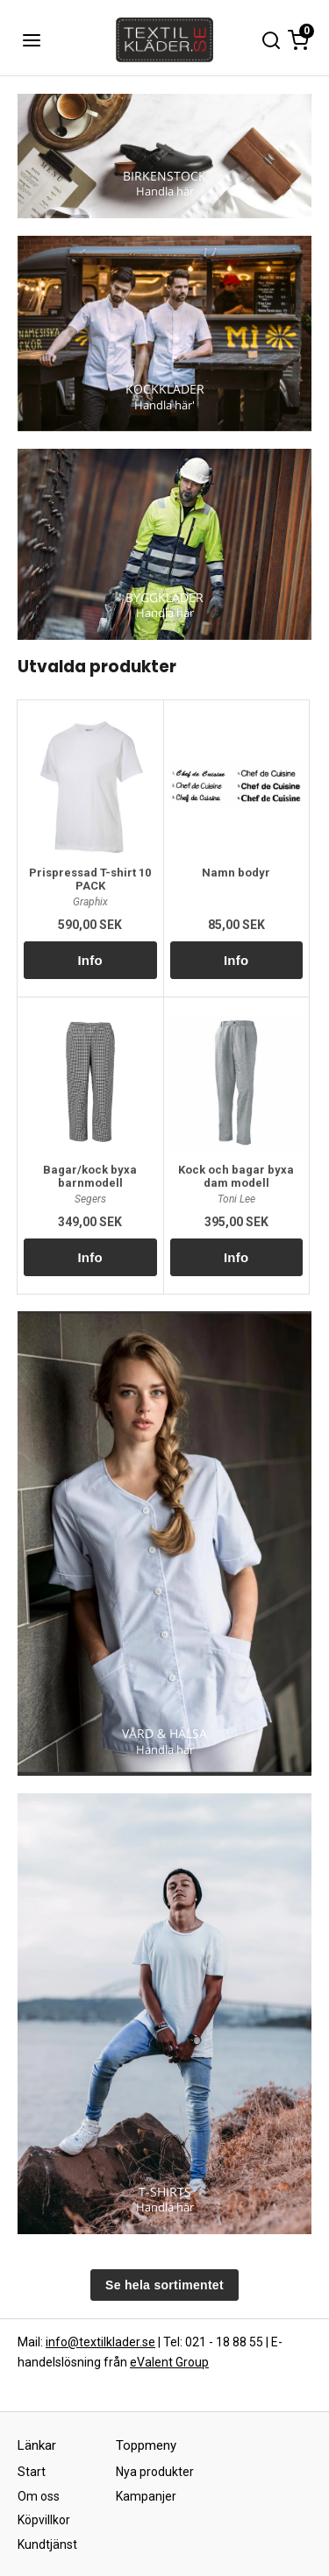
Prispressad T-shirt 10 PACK (90, 879)
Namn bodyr (236, 872)
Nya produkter (155, 2472)
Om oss (39, 2496)
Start (32, 2472)
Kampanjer (146, 2496)
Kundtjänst (47, 2544)
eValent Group (169, 2362)
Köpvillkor (44, 2520)
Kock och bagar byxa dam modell (236, 1176)
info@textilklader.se (100, 2342)
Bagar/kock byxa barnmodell (90, 1176)
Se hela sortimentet (164, 2285)
